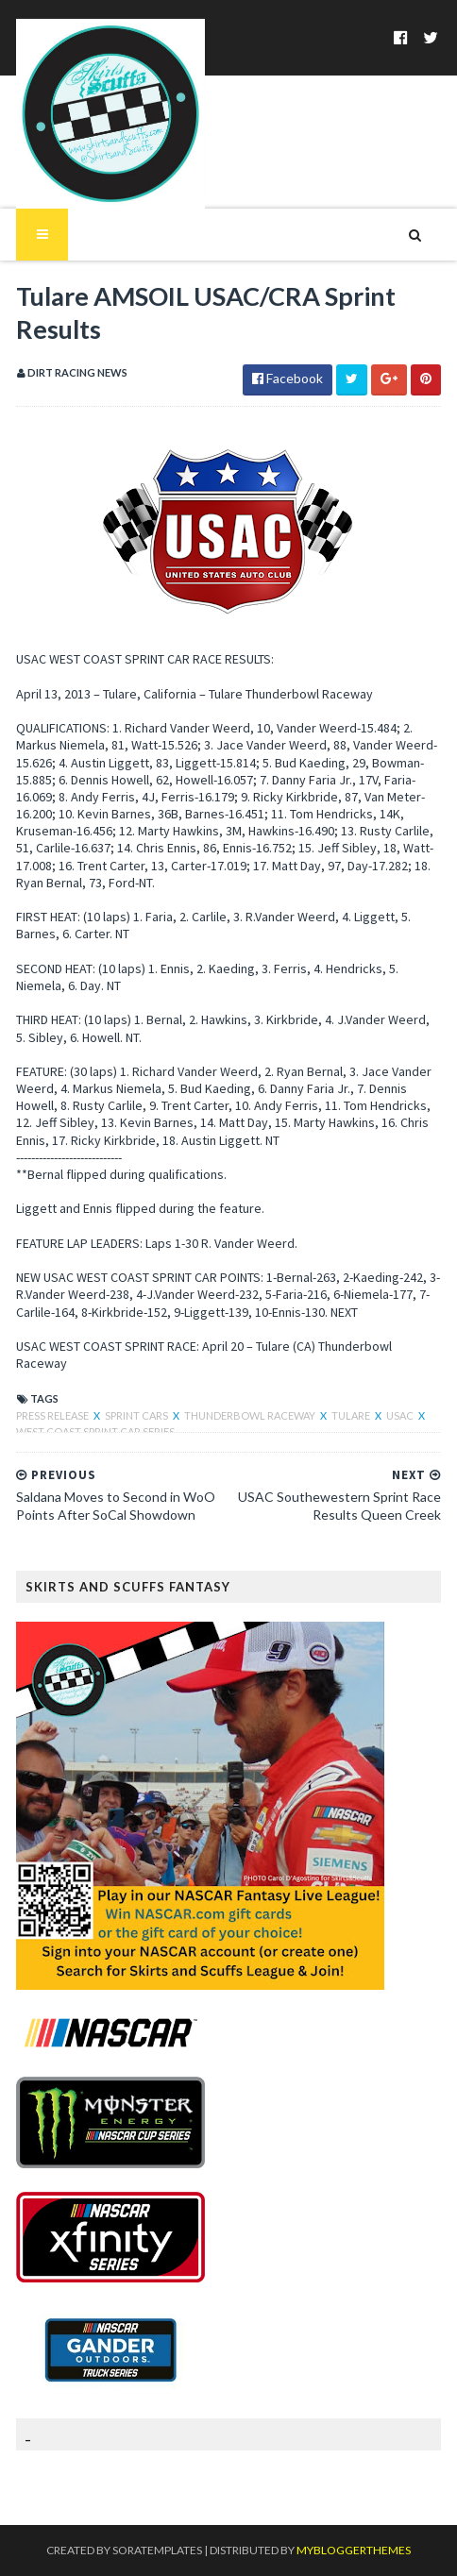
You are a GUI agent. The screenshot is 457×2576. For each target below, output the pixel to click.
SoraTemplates (157, 2550)
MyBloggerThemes (353, 2550)
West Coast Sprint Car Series (95, 1431)
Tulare (351, 1415)
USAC (400, 1415)
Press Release (53, 1415)
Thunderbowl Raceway (250, 1415)
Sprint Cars (137, 1415)
